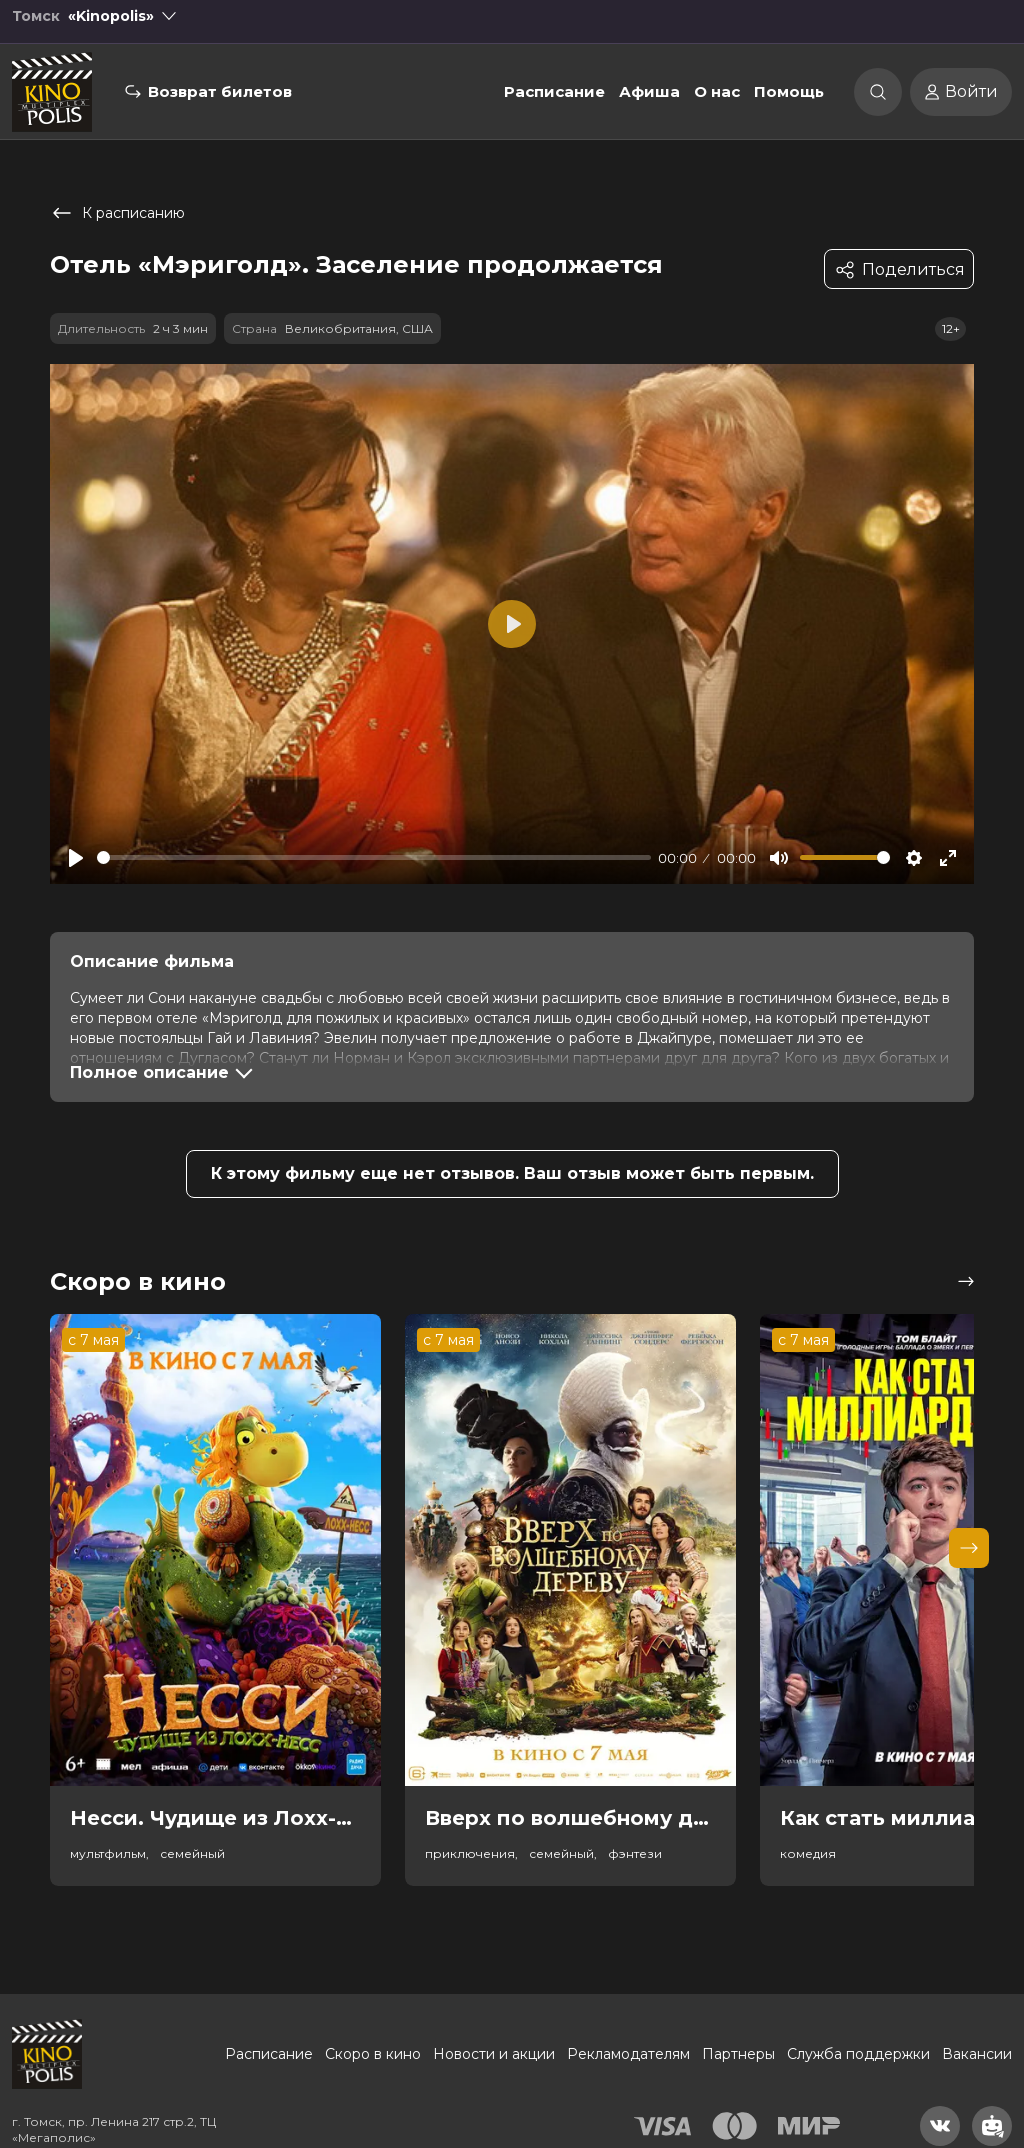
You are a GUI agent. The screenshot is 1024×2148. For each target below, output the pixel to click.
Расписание (554, 103)
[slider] (374, 857)
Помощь (789, 103)
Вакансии (977, 2054)
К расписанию (117, 213)
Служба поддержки (858, 2054)
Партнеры (738, 2054)
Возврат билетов (220, 103)
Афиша (649, 103)
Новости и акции (494, 2054)
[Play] (76, 858)
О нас (717, 103)
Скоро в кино (373, 2054)
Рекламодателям (628, 2054)
